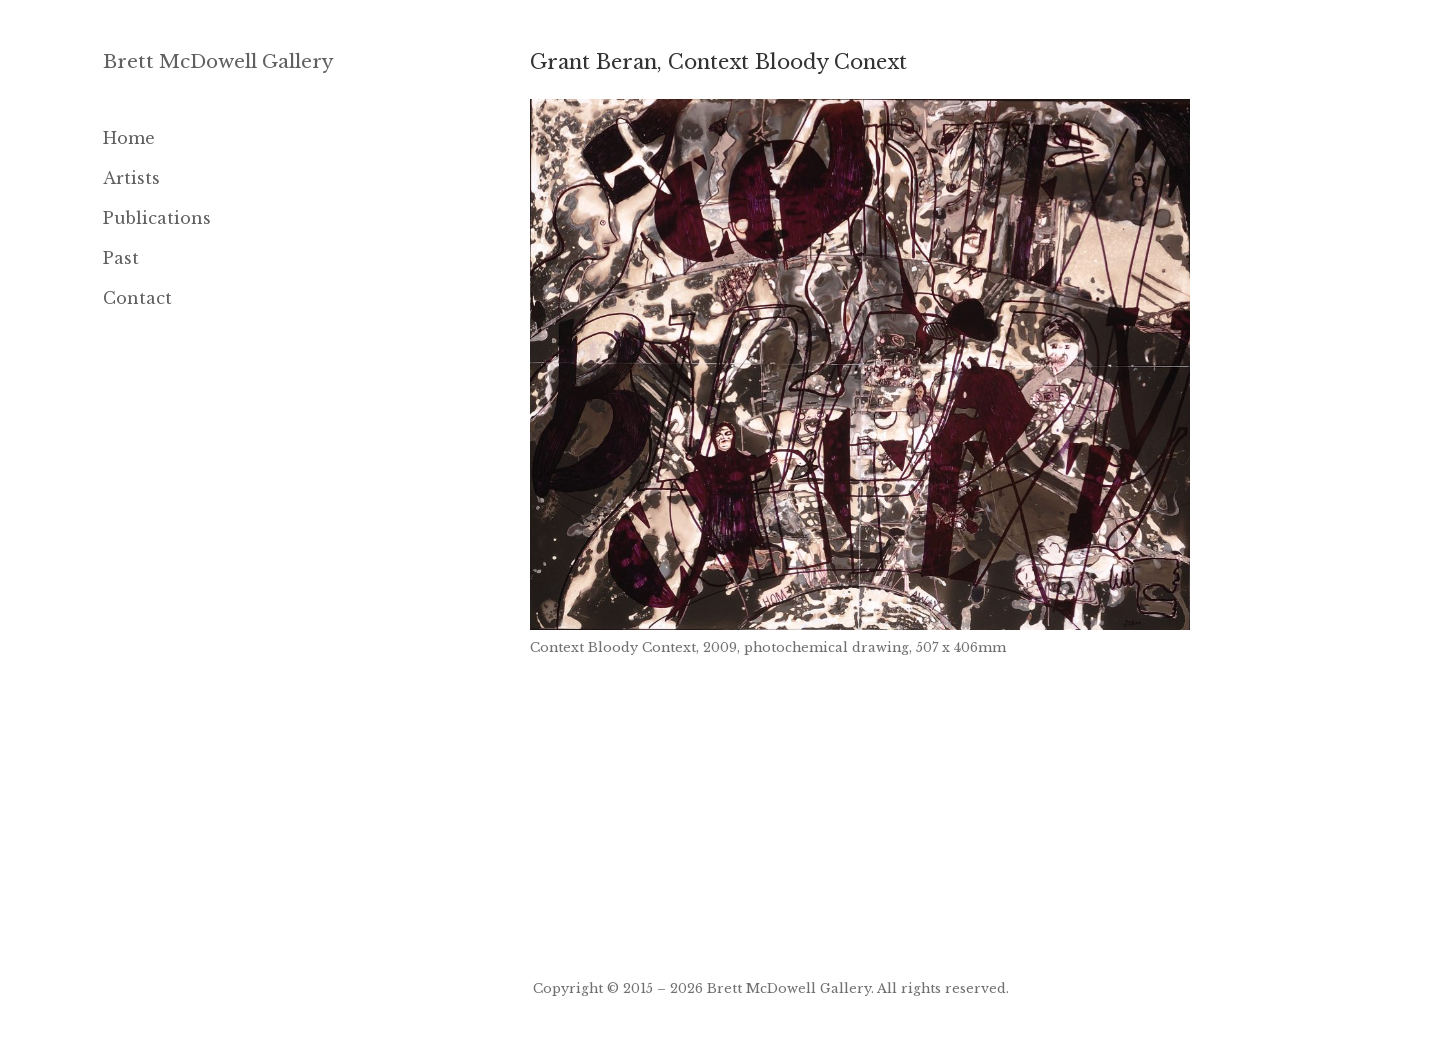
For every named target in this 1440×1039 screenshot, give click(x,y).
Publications (157, 218)
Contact (137, 298)
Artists (131, 178)
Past (121, 258)
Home (129, 138)
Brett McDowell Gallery (218, 61)
